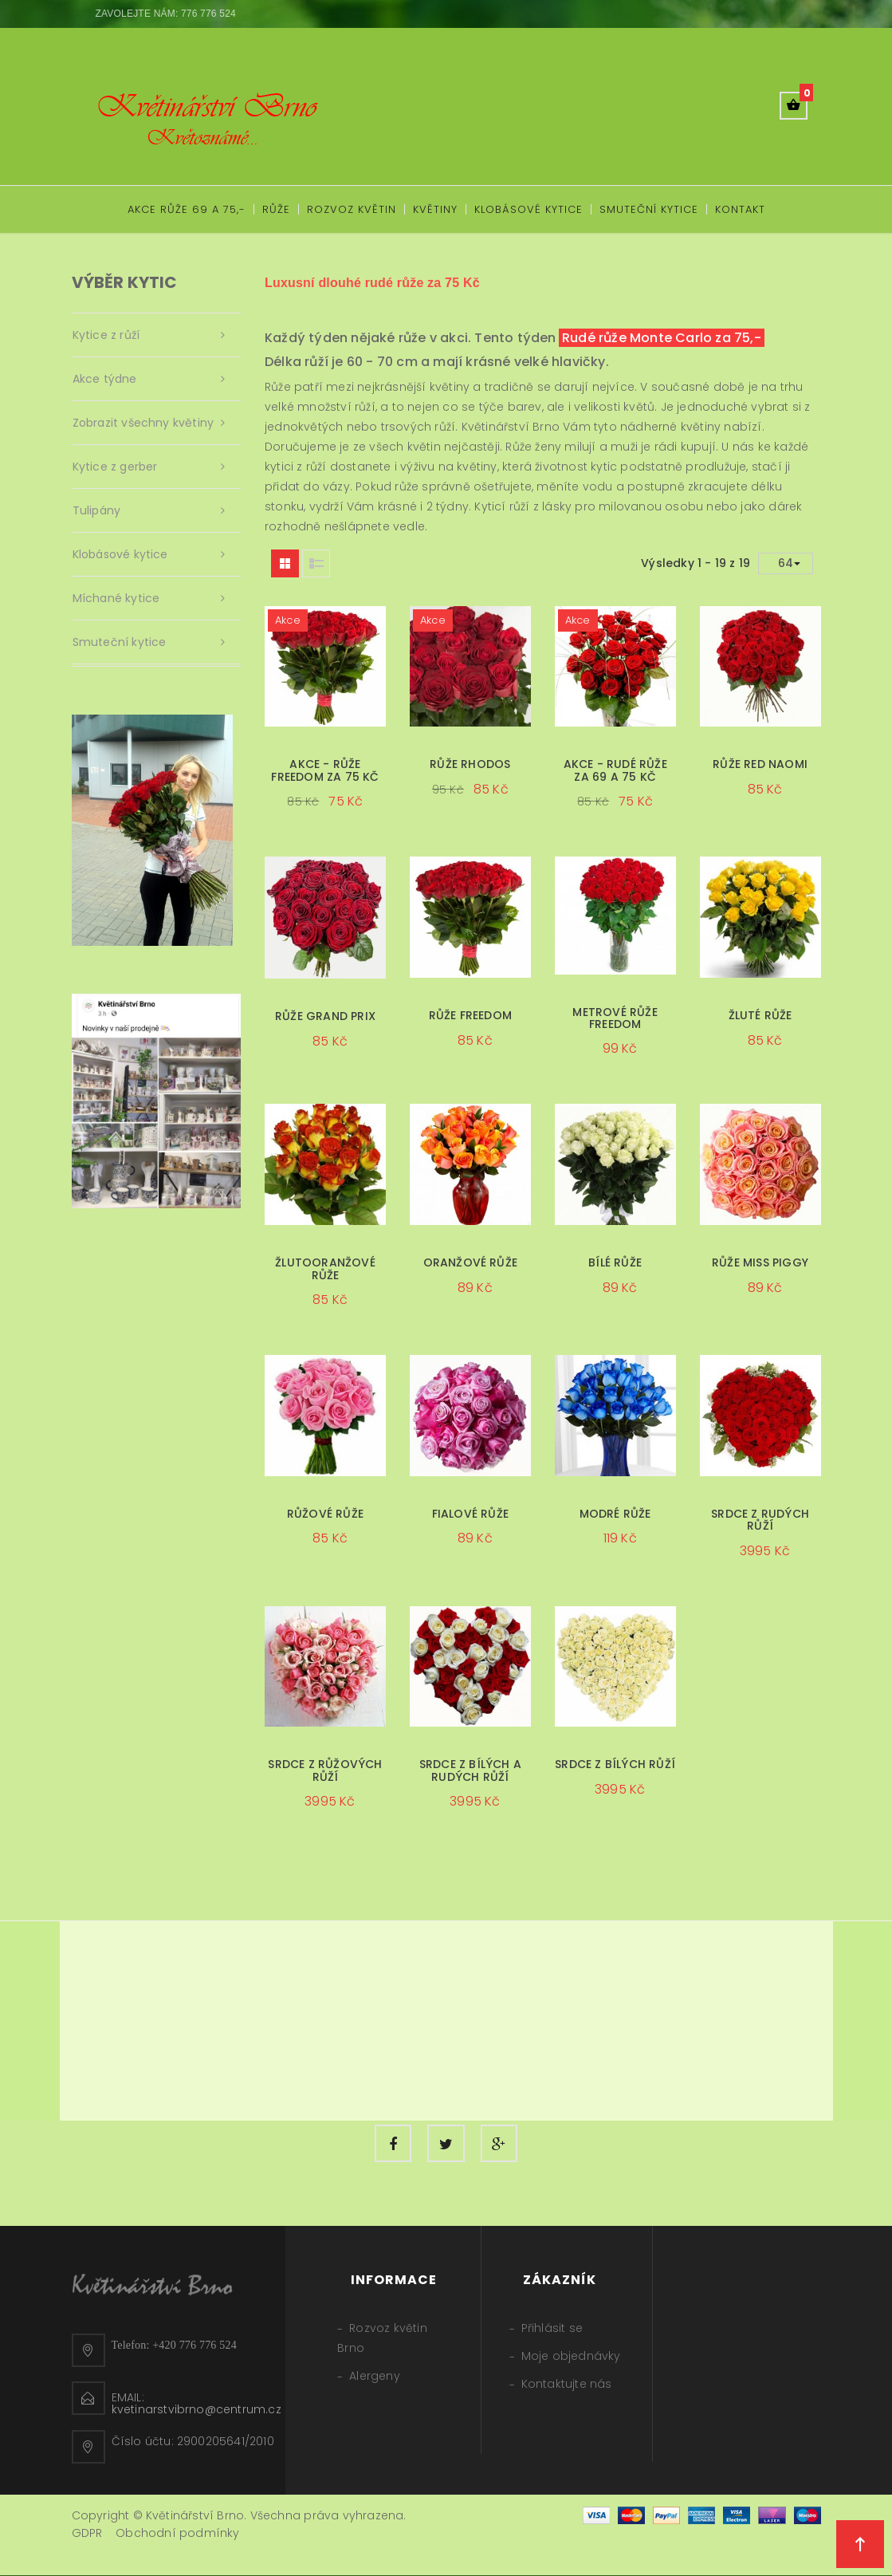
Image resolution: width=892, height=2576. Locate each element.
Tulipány (97, 510)
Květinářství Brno (511, 427)
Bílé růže (615, 1262)
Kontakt (740, 209)
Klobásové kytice (528, 209)
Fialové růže (470, 1514)
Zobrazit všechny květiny (143, 423)
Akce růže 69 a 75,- (187, 209)
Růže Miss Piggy (760, 1262)
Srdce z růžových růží (325, 1770)
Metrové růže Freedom (614, 1018)
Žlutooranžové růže (325, 1268)
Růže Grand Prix (325, 1016)
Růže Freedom (470, 1015)
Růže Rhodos (470, 764)
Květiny (435, 209)
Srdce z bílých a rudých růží (470, 1770)
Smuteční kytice (648, 209)
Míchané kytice (116, 598)
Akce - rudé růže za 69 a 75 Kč (615, 770)
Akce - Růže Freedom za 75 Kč (325, 770)
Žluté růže (760, 1015)
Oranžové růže (470, 1262)
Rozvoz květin (351, 209)
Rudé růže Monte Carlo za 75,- (661, 338)
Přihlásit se (552, 2329)
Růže (276, 209)
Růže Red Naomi (760, 764)
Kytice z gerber (115, 467)
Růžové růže (325, 1514)
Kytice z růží (106, 335)
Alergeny (374, 2377)
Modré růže (615, 1514)
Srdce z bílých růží (615, 1764)
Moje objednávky (571, 2357)
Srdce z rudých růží (760, 1520)
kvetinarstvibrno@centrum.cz (196, 2410)
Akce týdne (105, 379)
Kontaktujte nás (566, 2385)
